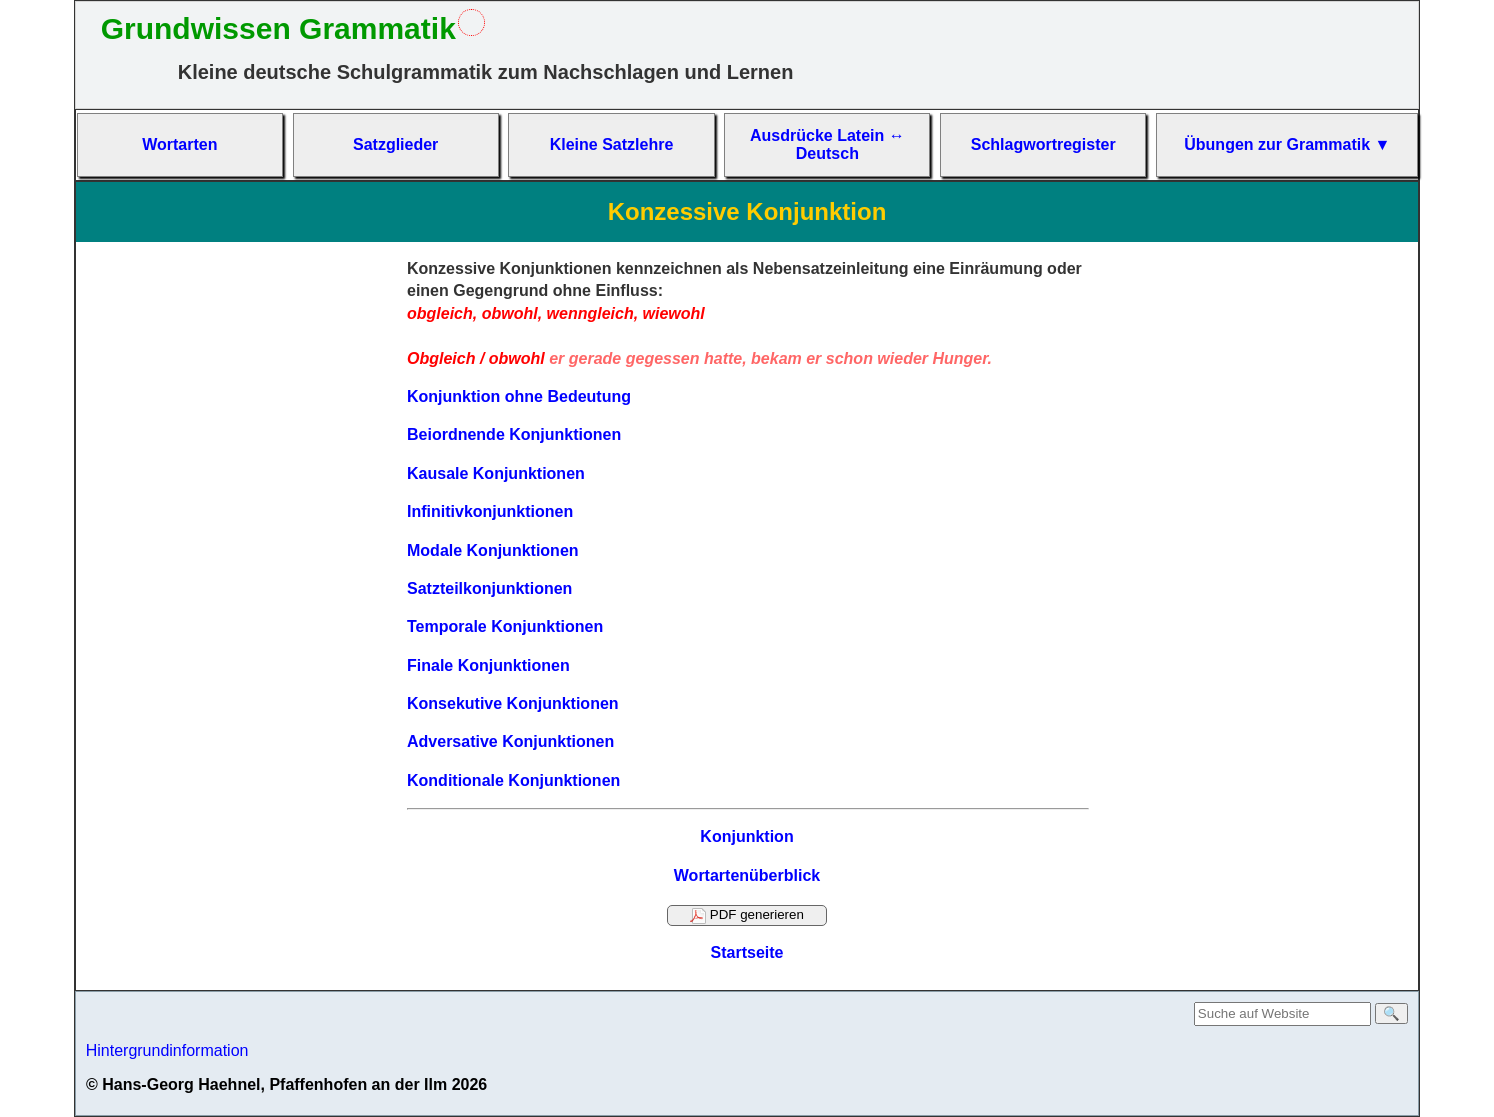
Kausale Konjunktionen (496, 473)
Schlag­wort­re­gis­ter (1043, 144)
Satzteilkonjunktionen (489, 588)
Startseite (747, 952)
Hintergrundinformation (167, 1050)
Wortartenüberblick (747, 875)
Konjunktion (746, 836)
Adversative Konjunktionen (510, 741)
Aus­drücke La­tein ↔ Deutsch (827, 144)
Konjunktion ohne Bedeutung (519, 396)
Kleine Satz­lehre (612, 144)
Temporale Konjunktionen (505, 626)
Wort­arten (179, 144)
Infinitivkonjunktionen (490, 511)
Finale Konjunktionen (488, 665)
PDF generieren (747, 915)
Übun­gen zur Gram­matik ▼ (1287, 144)
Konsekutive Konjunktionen (513, 703)
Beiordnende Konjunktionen (514, 434)
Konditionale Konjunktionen (513, 780)
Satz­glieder (395, 144)
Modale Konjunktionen (493, 550)
